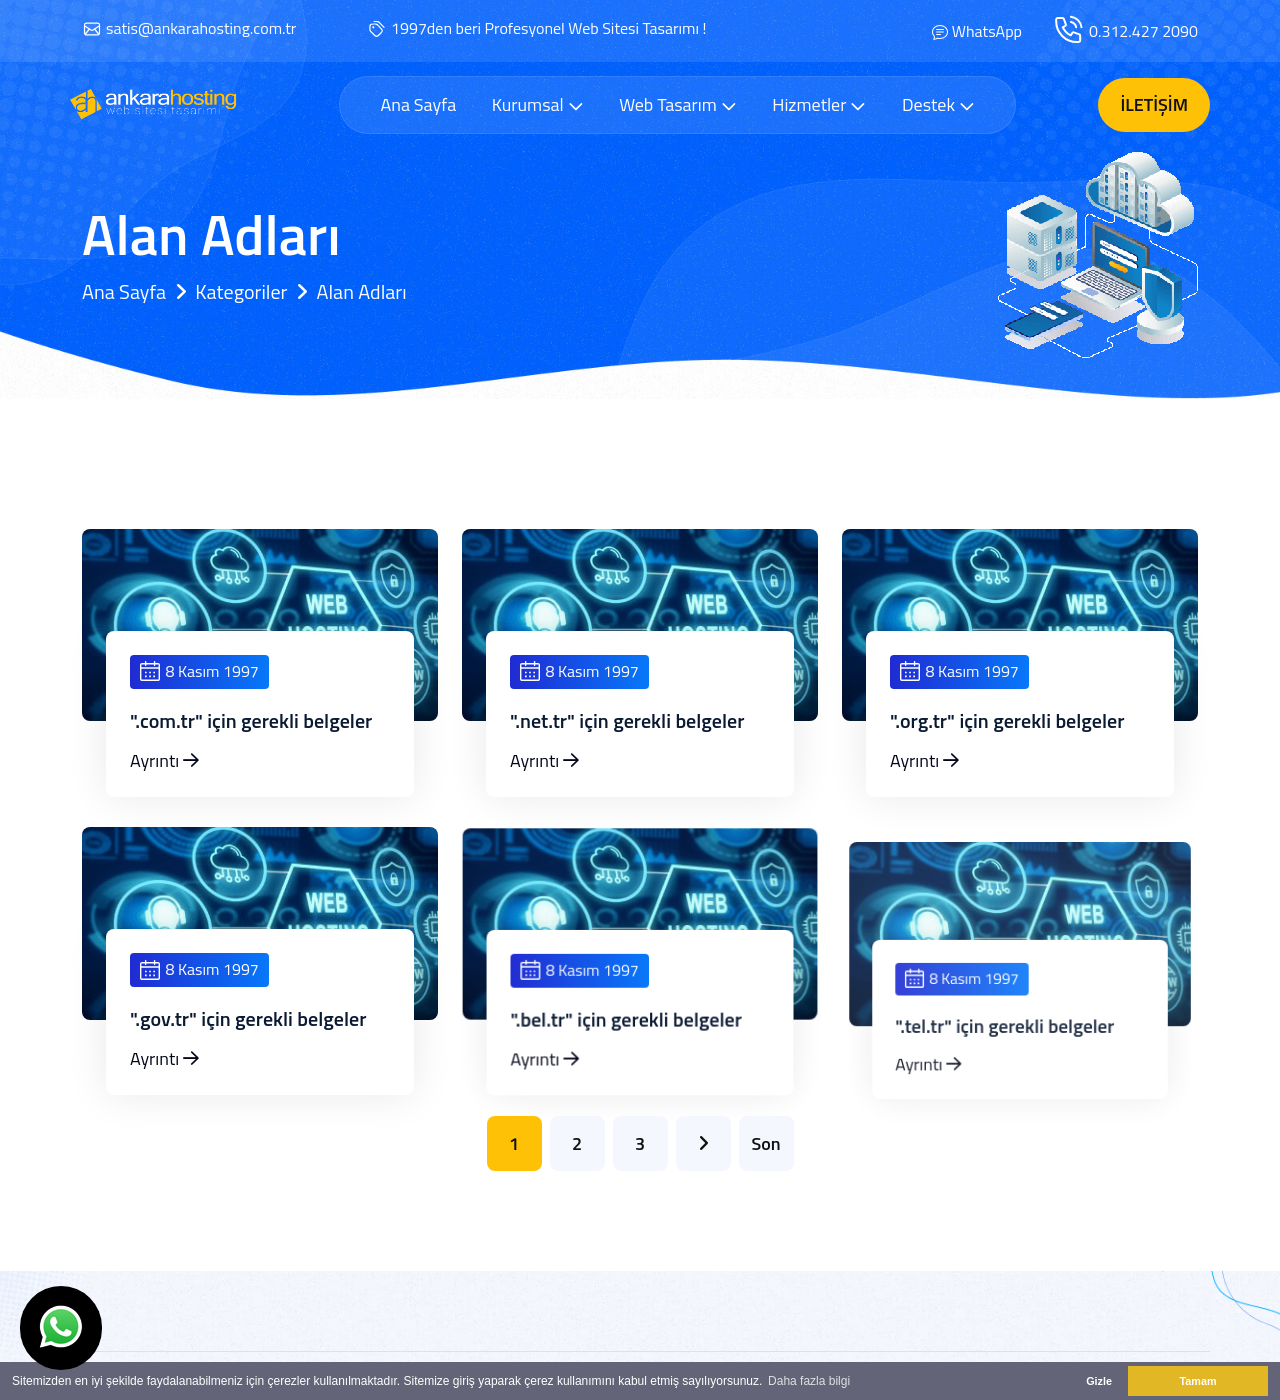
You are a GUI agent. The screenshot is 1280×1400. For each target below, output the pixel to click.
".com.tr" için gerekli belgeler (251, 721)
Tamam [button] (1197, 1381)
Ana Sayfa (418, 105)
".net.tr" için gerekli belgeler (627, 721)
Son (765, 1143)
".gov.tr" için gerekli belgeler (249, 1036)
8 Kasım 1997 (199, 671)
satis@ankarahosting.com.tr (201, 28)
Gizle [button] (1099, 1381)
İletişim (1154, 104)
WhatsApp (987, 31)
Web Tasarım (678, 104)
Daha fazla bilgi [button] (809, 1381)
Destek (938, 104)
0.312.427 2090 (1143, 31)
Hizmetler (819, 104)
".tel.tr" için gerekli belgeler (1008, 1061)
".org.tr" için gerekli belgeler (1007, 721)
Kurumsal (538, 104)
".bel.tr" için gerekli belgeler (628, 1051)
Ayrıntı (164, 760)
